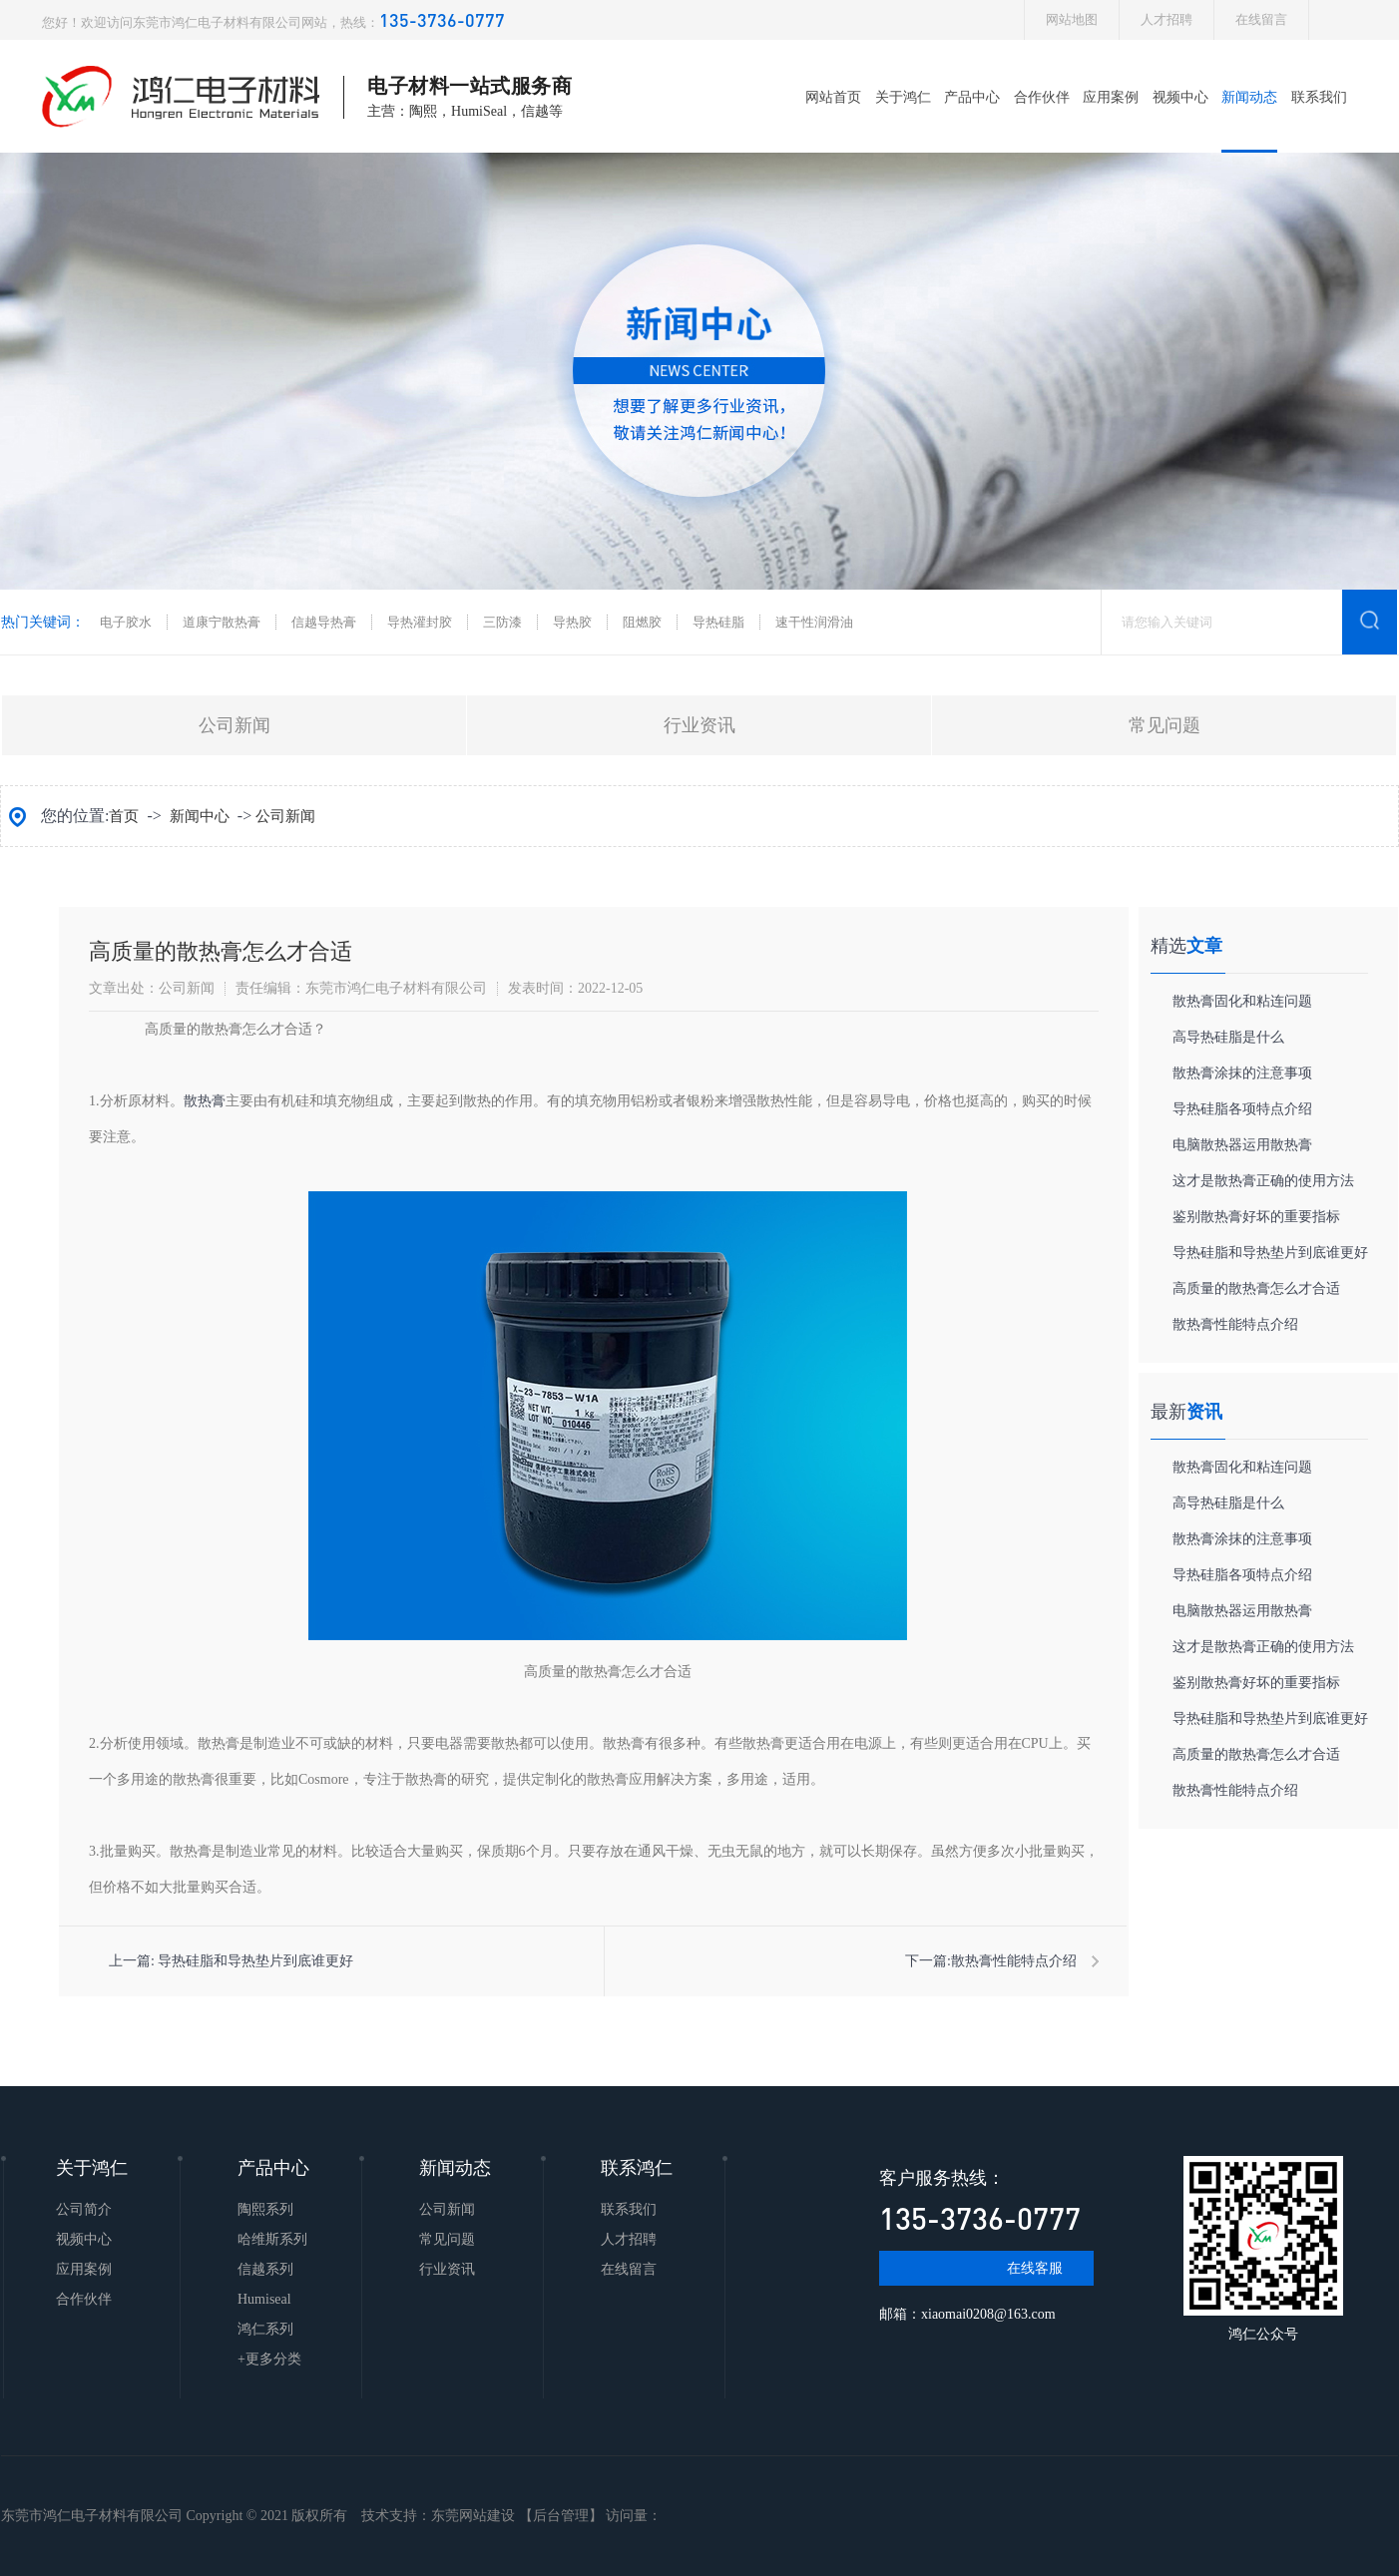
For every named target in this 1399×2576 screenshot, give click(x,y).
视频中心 (1180, 97)
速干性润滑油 (814, 622)
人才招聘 (1166, 19)
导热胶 (572, 622)
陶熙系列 (265, 2209)
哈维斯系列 (272, 2239)
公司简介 (84, 2209)
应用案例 (1111, 97)
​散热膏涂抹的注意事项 (1242, 1073)
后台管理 (561, 2515)
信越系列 (265, 2269)
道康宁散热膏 (221, 622)
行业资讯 (699, 725)
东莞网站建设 (473, 2515)
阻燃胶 (642, 622)
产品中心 (972, 97)
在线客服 (1035, 2268)
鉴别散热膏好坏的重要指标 (1256, 1216)
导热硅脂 (718, 622)
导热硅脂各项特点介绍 (1242, 1108)
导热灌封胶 (419, 622)
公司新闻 (234, 725)
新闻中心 (200, 816)
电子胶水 (126, 622)
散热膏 (205, 1100)
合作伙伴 (1042, 97)
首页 (124, 816)
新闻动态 (1249, 97)
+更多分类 (269, 2359)
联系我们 (1319, 97)
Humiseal (264, 2299)
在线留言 (1261, 19)
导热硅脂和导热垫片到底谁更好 (255, 1960)
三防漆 (502, 622)
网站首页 (833, 97)
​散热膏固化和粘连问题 (1242, 1001)
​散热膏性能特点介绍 (1014, 1960)
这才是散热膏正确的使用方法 (1263, 1180)
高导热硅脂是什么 (1228, 1037)
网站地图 (1072, 19)
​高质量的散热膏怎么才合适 (1256, 1288)
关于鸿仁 (903, 97)
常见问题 (1164, 725)
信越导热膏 (323, 622)
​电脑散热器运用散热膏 (1242, 1144)
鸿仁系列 (265, 2329)
